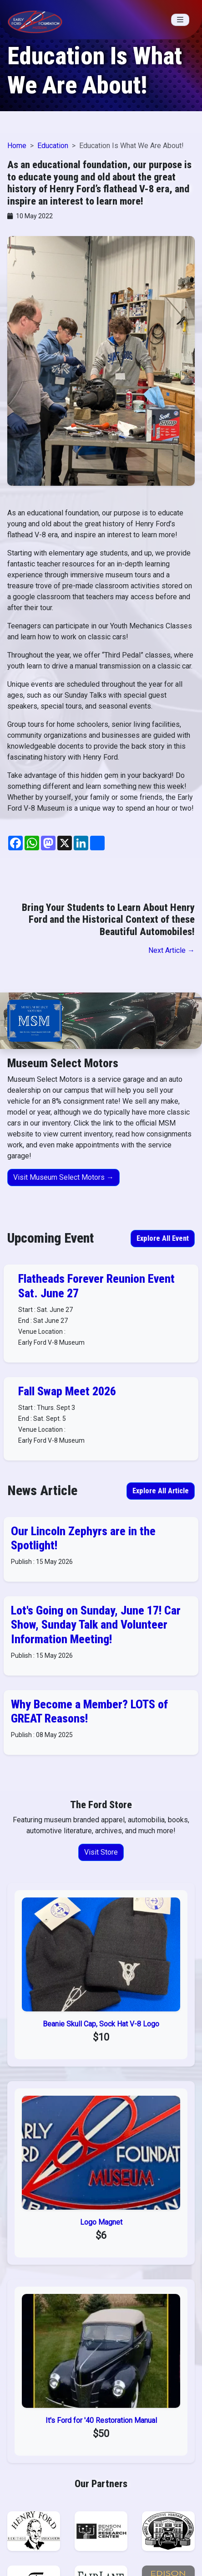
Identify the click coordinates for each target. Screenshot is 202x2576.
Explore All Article (160, 1490)
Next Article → (171, 950)
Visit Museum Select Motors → (63, 1177)
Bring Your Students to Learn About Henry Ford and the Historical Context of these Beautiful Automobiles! (108, 919)
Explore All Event (162, 1238)
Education (52, 145)
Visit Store (101, 1852)
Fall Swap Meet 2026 (67, 1391)
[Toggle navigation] (180, 20)
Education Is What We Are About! (94, 70)
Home (16, 145)
